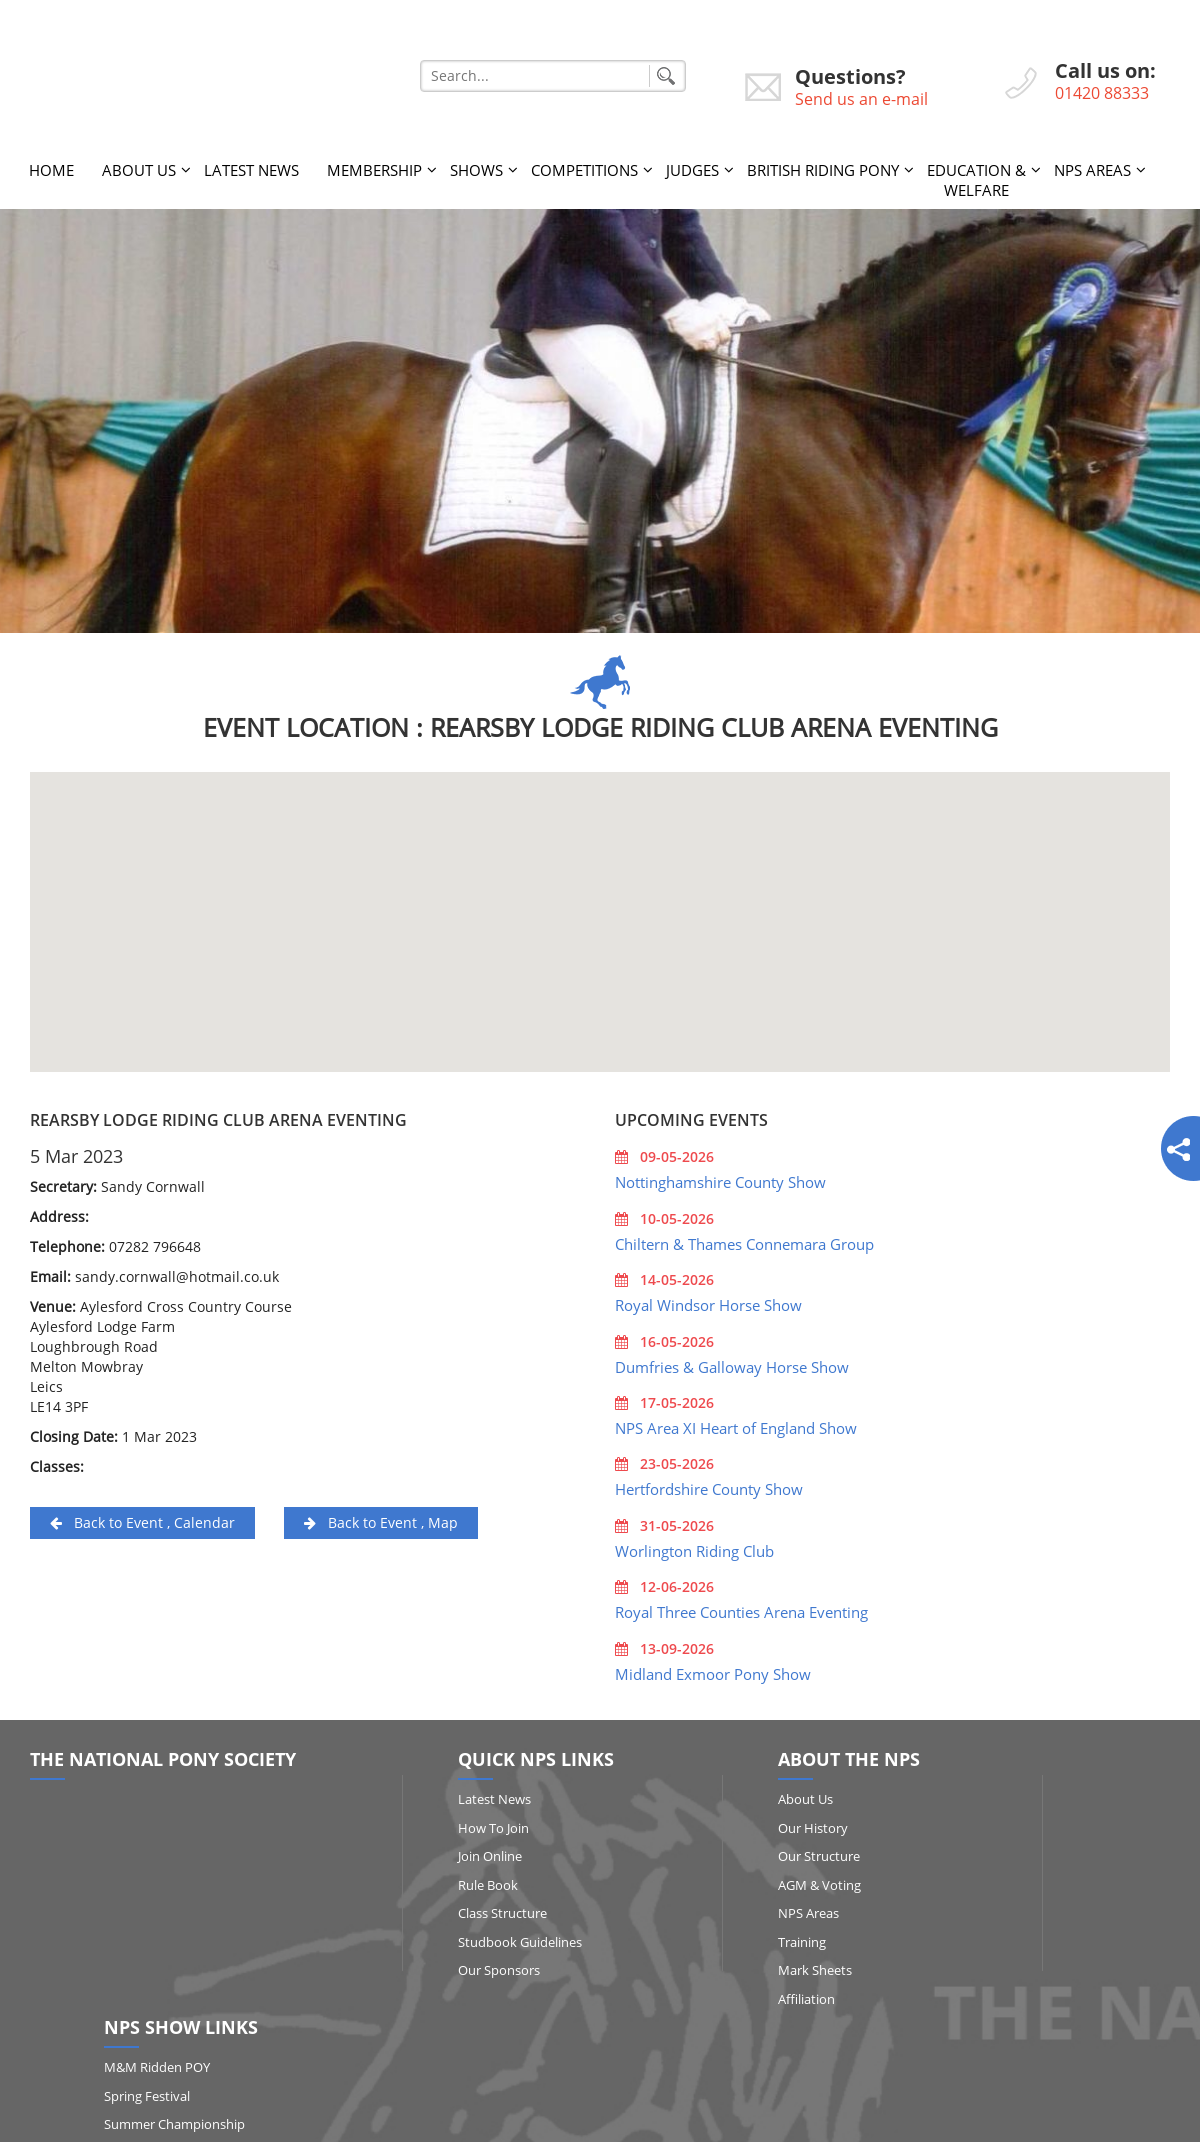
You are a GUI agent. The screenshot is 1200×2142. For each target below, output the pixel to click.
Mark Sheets (694, 1964)
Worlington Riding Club (694, 1545)
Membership (374, 164)
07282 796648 (155, 1240)
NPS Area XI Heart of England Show (736, 1422)
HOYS (982, 1936)
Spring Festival (1008, 1821)
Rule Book (432, 1878)
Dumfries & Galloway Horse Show (732, 1360)
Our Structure (698, 1850)
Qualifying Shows (1016, 1878)
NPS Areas (1092, 164)
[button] (600, 897)
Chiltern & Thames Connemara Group (744, 1238)
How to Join (437, 1821)
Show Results (1004, 1964)
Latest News (251, 164)
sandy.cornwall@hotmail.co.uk (177, 1270)
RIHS (979, 1907)
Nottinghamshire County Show (720, 1176)
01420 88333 (1102, 93)
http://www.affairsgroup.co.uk (753, 2118)
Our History (692, 1821)
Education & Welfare (976, 174)
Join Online (434, 1850)
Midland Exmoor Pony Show (713, 1667)
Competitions (584, 164)
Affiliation (685, 1993)
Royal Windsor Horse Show (708, 1299)
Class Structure (446, 1907)
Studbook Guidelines (464, 1936)
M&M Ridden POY (1018, 1793)
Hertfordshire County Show (709, 1483)
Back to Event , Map (381, 1516)
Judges (692, 164)
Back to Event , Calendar (142, 1516)
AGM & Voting (698, 1878)
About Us (139, 164)
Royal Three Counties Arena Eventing (741, 1606)
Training (681, 1936)
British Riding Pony (823, 164)
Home (51, 164)
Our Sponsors (443, 1964)
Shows (476, 164)
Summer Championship (1035, 1850)
